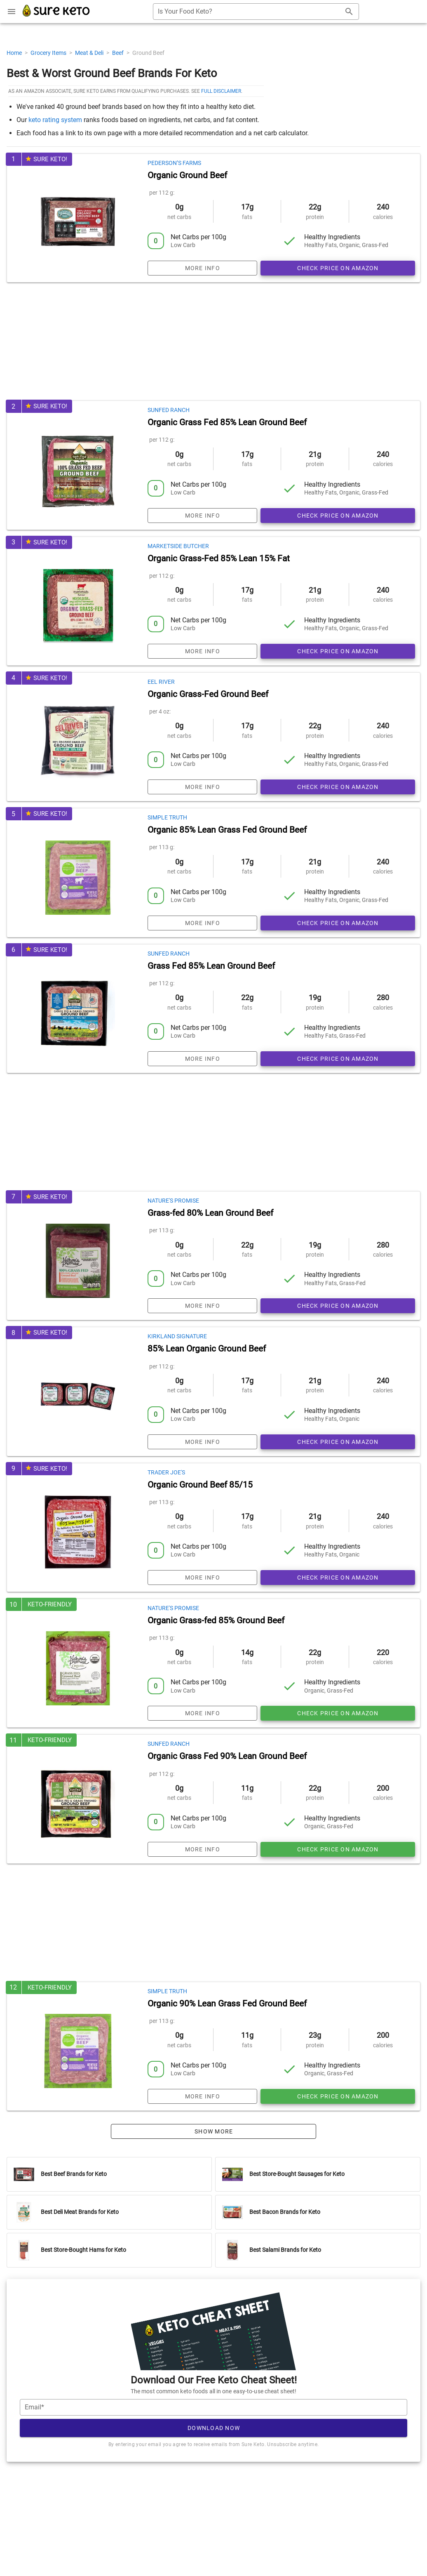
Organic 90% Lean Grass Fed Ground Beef (227, 2004)
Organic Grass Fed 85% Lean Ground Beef (227, 422)
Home (15, 52)
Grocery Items (49, 52)
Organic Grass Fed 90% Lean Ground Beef (227, 1756)
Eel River (161, 681)
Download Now (214, 2428)
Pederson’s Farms (174, 163)
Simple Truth (167, 817)
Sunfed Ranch (169, 410)
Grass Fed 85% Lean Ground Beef (211, 966)
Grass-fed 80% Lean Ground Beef (210, 1213)
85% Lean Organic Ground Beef (207, 1349)
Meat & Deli (90, 52)
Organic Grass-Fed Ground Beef (208, 694)
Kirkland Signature (177, 1336)
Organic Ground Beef (187, 175)
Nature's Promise (173, 1200)
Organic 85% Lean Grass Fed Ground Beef (227, 830)
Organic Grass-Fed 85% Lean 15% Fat (219, 558)
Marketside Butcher (178, 546)
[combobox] (256, 11)
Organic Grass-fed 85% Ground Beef (216, 1620)
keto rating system (55, 120)
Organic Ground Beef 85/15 (200, 1485)
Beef (118, 52)
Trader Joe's (166, 1472)
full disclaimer (221, 91)
